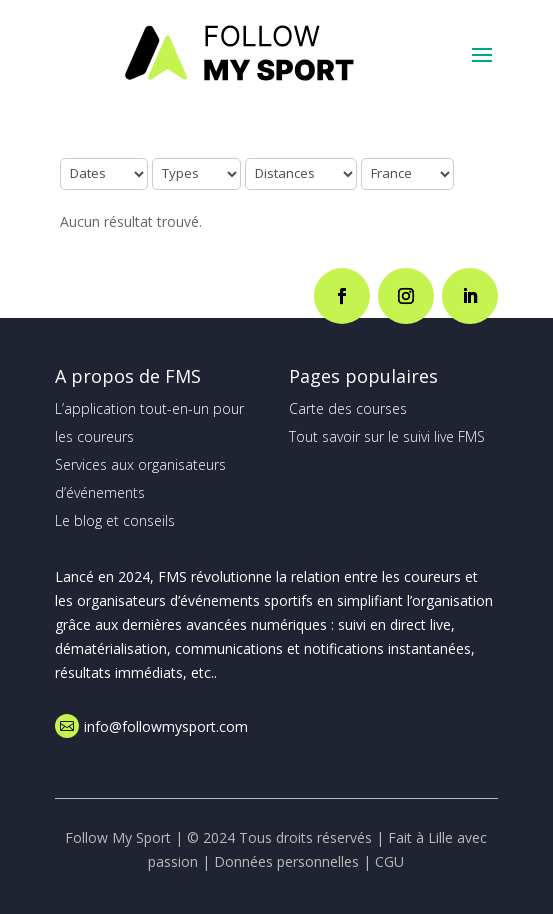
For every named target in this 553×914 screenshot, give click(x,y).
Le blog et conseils (115, 520)
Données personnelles (286, 861)
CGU (389, 861)
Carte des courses (348, 408)
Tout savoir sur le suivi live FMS (387, 436)
